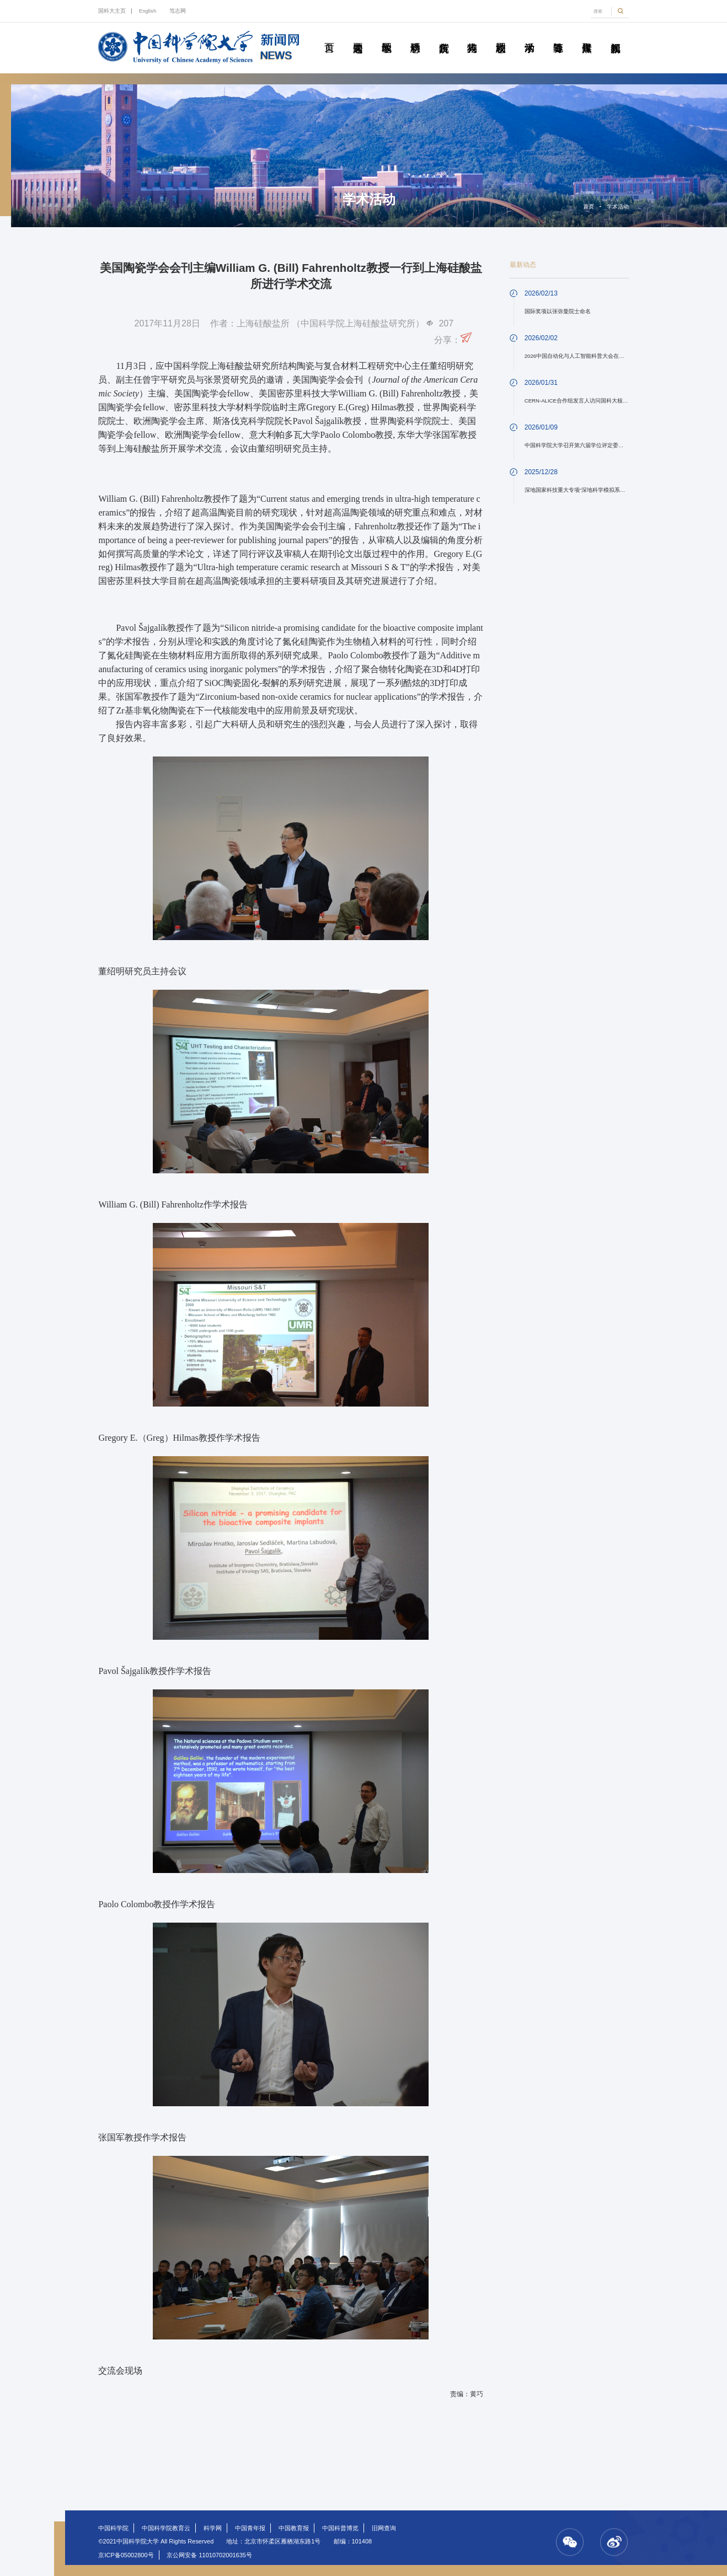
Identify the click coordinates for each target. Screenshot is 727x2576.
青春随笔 (557, 35)
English (148, 11)
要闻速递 (357, 35)
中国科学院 (113, 2528)
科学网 (213, 2528)
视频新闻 (615, 35)
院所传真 (443, 35)
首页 (329, 35)
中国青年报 (250, 2528)
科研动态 (415, 35)
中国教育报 (294, 2528)
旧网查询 (384, 2528)
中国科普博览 (340, 2528)
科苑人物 (472, 35)
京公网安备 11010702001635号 (209, 2555)
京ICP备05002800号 (125, 2555)
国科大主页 (112, 11)
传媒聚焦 (586, 35)
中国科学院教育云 (166, 2528)
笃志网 (177, 11)
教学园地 (386, 35)
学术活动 (529, 35)
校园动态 (501, 35)
